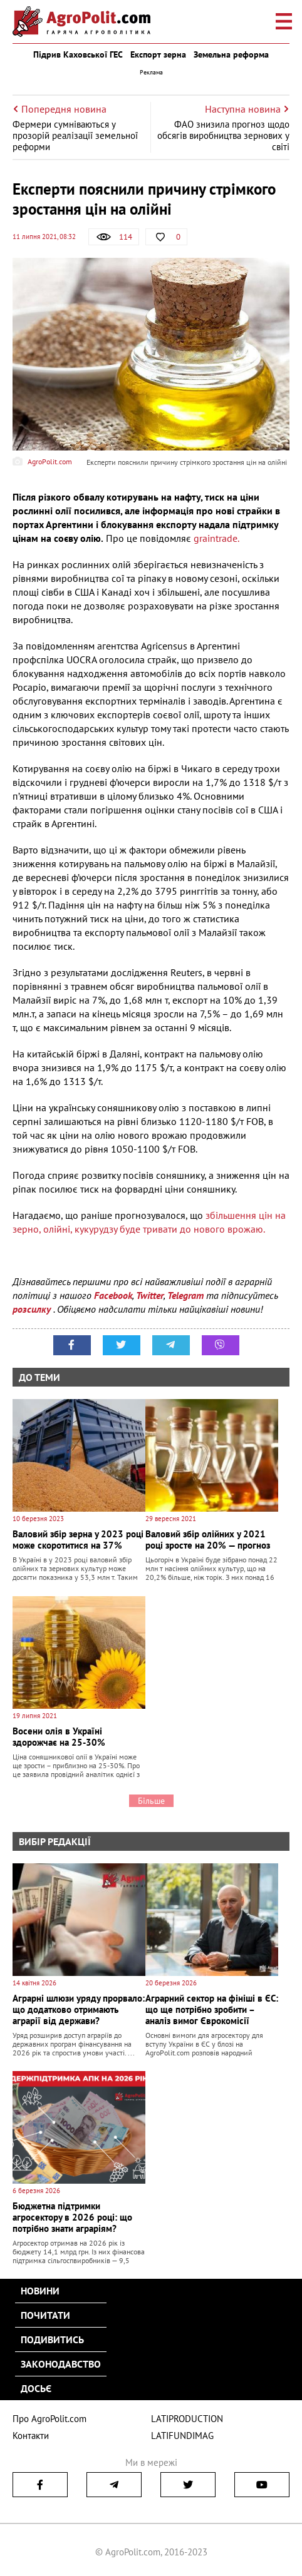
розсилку (33, 1309)
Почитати (45, 2315)
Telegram (185, 1295)
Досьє (36, 2388)
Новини (40, 2290)
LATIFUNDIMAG (182, 2435)
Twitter (150, 1295)
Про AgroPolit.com (49, 2419)
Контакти (31, 2435)
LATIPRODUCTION (187, 2419)
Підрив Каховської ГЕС (78, 54)
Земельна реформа (231, 54)
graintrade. (215, 538)
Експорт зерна (158, 54)
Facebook (113, 1295)
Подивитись (52, 2339)
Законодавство (61, 2364)
